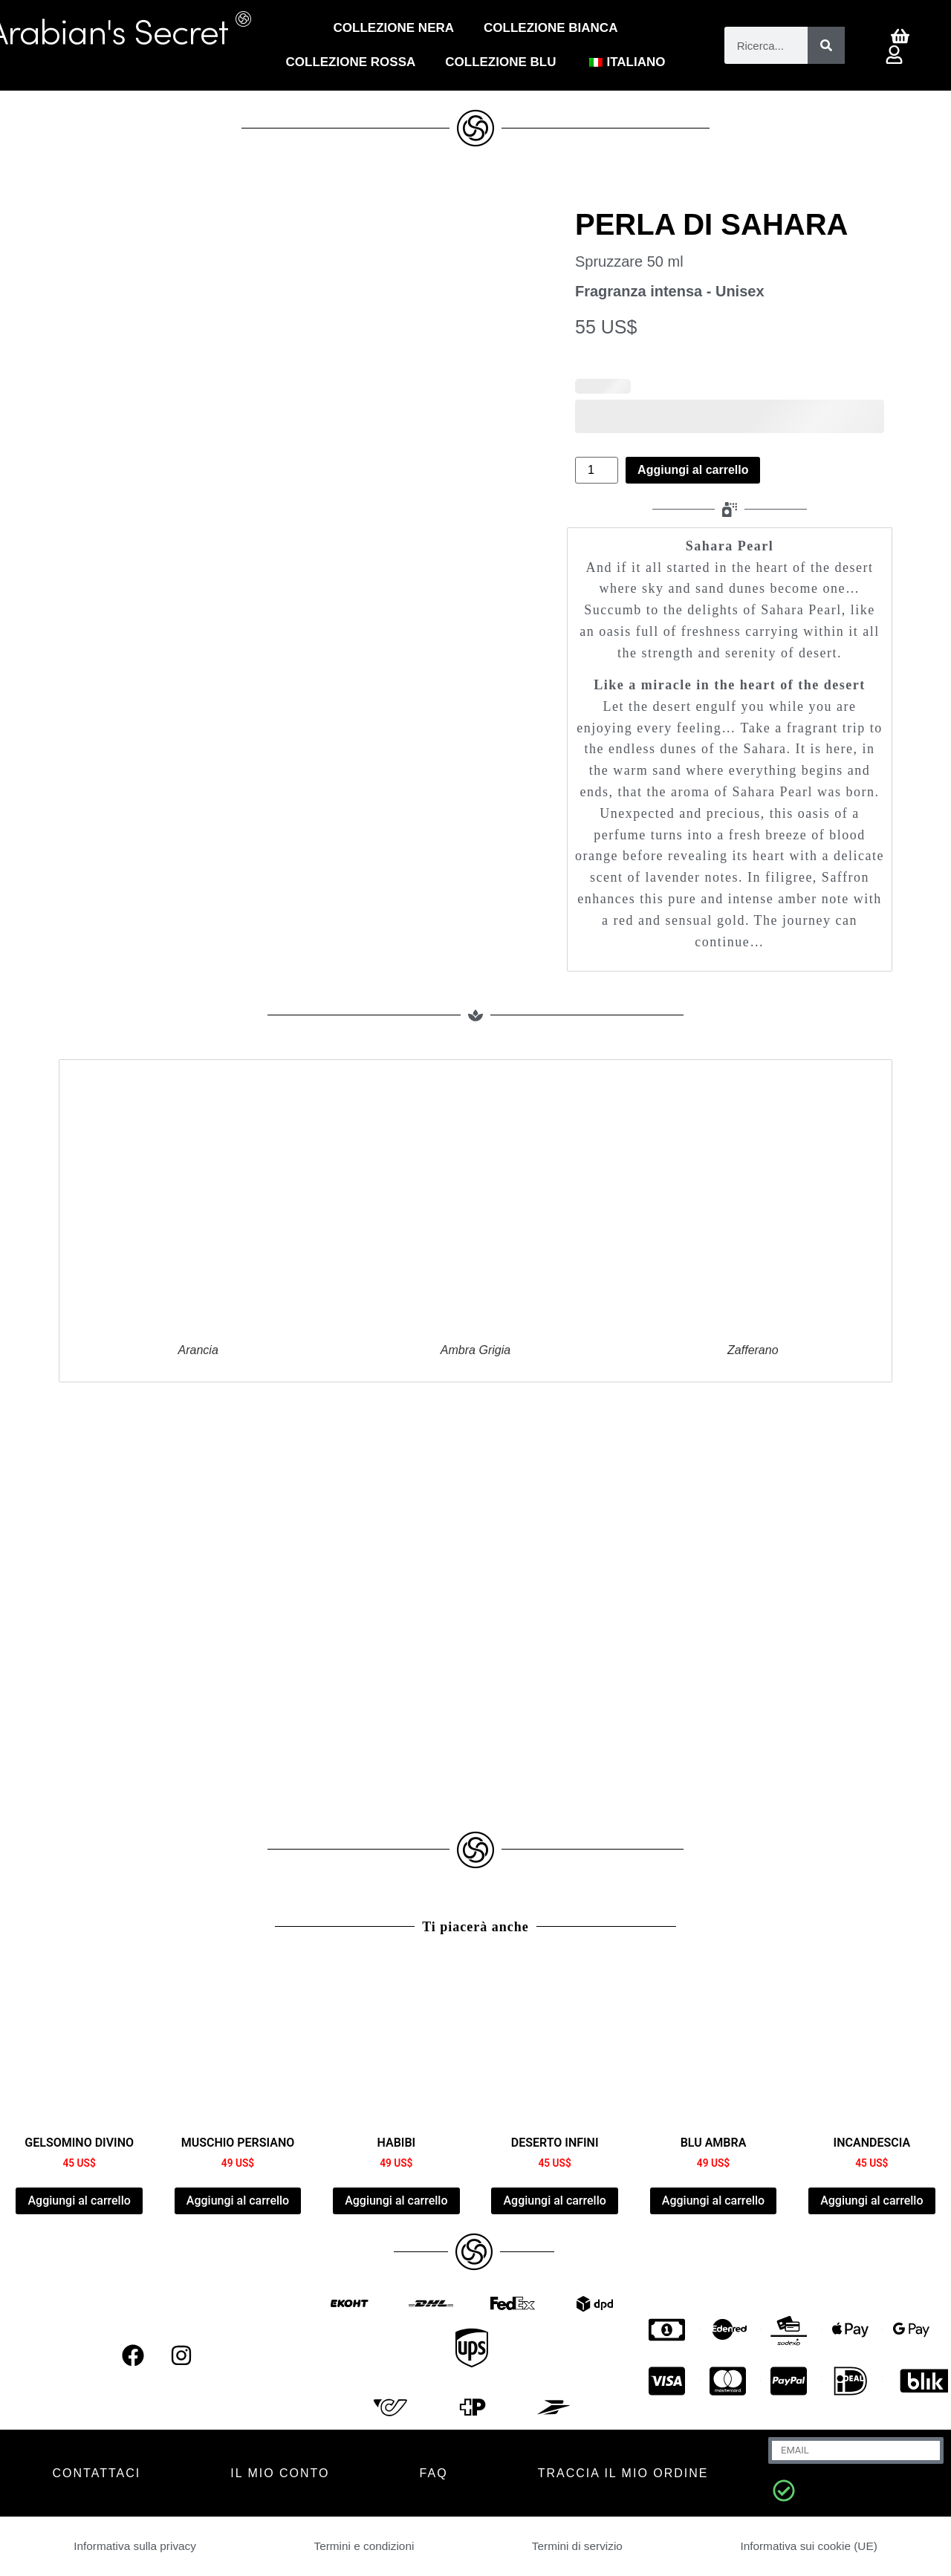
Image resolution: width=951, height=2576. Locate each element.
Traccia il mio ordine (623, 2473)
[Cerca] (826, 45)
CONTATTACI (97, 2473)
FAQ (434, 2473)
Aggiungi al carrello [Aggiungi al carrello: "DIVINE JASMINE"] (78, 2200)
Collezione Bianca (550, 28)
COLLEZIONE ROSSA (351, 62)
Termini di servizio (577, 2546)
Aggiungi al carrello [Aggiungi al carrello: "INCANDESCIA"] (871, 2200)
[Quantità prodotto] (596, 470)
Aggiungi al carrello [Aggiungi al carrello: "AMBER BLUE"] (713, 2200)
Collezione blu (500, 62)
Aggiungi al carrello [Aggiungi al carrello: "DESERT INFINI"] (554, 2200)
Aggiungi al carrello (692, 470)
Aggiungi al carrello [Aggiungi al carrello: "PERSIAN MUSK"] (237, 2200)
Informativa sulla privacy (135, 2546)
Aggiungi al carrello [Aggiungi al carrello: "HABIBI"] (396, 2200)
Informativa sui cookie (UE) (808, 2546)
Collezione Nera (394, 28)
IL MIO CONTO (279, 2473)
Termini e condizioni (364, 2546)
